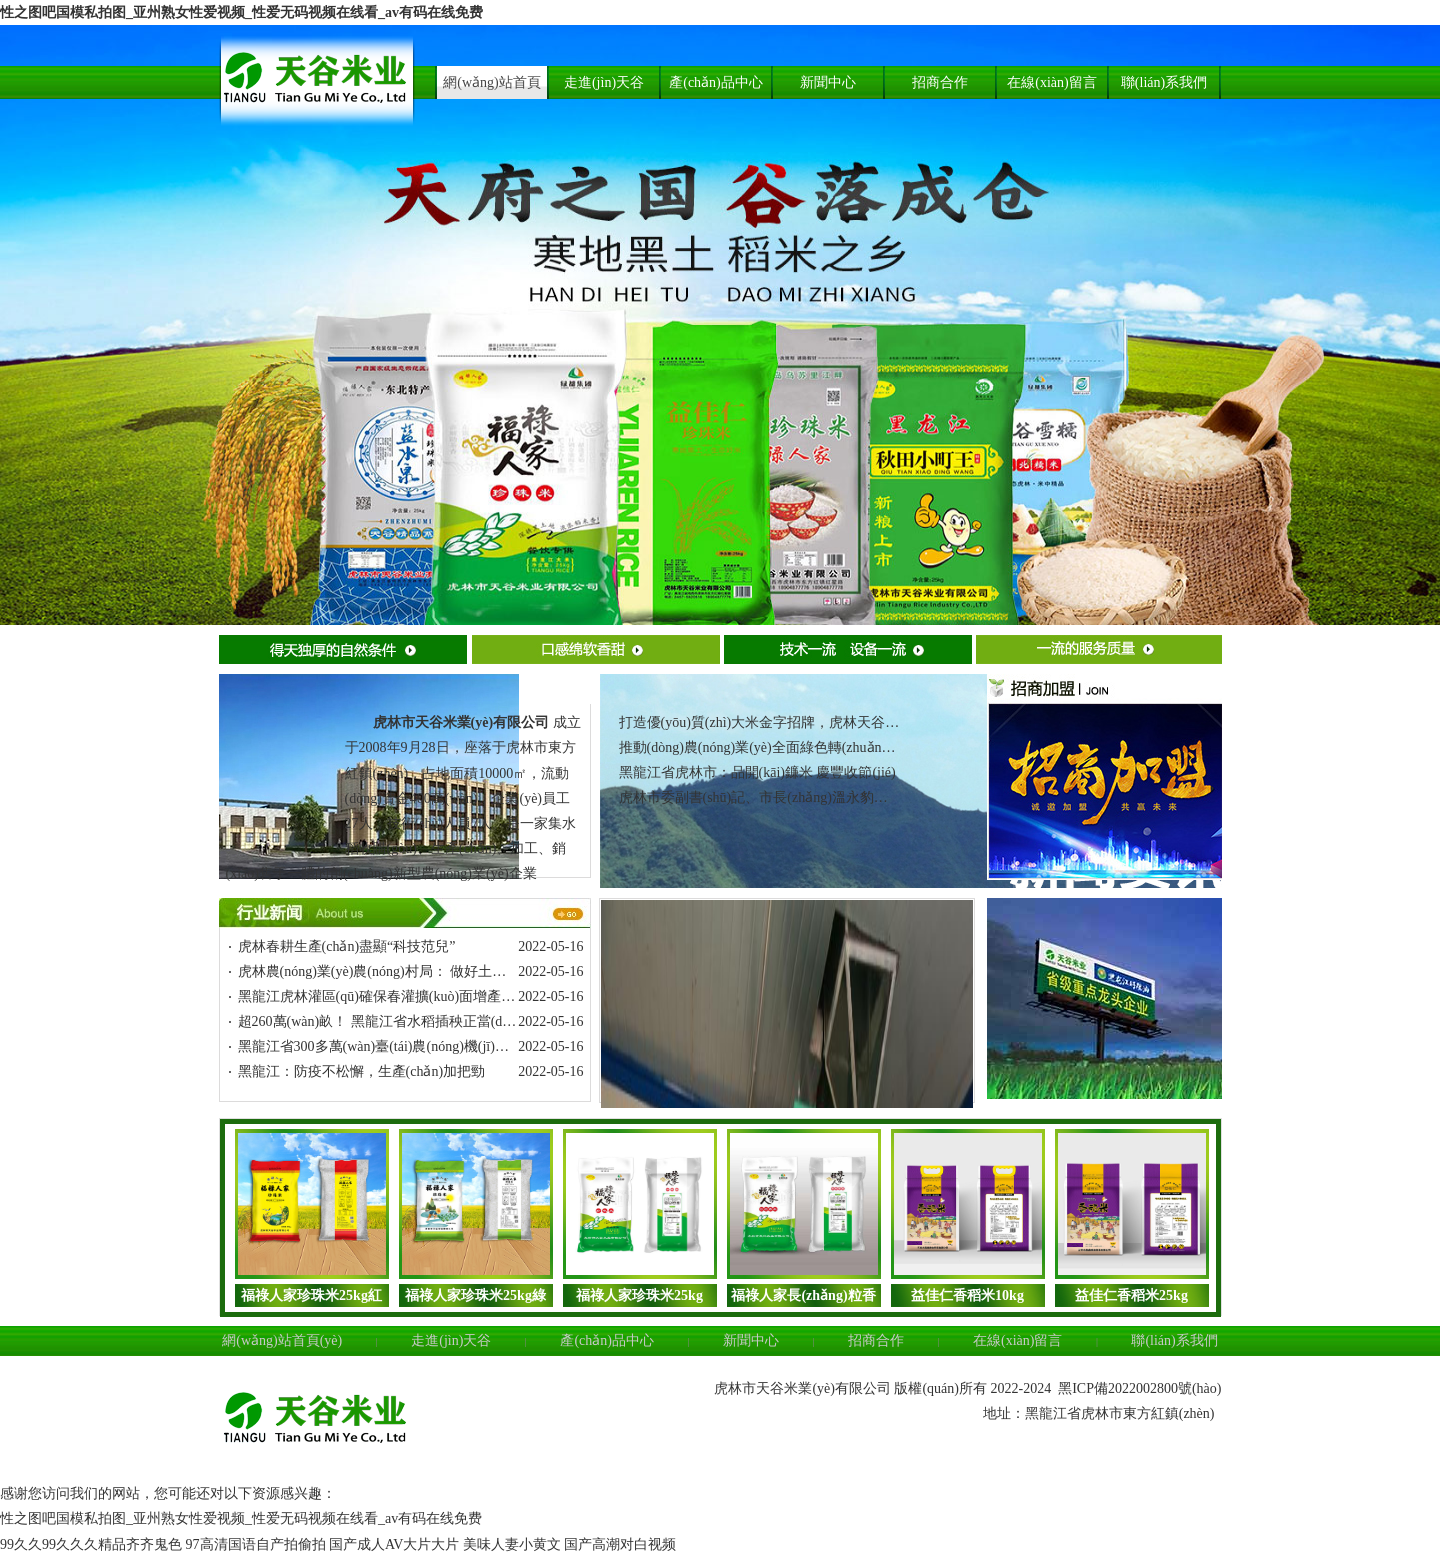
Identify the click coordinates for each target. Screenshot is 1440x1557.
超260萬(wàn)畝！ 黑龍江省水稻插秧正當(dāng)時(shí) (402, 1021)
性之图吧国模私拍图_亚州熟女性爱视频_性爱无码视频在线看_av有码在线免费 (241, 12)
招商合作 (876, 1340)
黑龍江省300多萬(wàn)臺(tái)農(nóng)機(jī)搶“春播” (394, 1046)
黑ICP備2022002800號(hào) (1139, 1388)
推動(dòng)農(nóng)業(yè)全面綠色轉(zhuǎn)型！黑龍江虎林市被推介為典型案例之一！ (886, 747)
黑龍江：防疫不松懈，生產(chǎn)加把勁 (362, 1071)
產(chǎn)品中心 (607, 1340)
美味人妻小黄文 (512, 1544)
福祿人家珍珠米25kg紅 (311, 1295)
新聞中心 (751, 1340)
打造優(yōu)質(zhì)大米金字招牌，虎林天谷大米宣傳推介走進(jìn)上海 (834, 722)
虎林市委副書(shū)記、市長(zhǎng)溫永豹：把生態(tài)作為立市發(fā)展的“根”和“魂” (879, 797)
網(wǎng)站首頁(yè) (282, 1340)
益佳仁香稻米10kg (967, 1295)
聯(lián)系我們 (1174, 1340)
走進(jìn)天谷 (451, 1340)
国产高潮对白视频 (620, 1544)
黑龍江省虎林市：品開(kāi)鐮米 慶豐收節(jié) (757, 772)
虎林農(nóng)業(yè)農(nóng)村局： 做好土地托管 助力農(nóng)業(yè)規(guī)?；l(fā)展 (498, 971)
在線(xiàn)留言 (1017, 1340)
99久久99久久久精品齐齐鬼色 (91, 1544)
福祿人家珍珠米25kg (639, 1295)
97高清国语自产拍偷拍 (256, 1544)
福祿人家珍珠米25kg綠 (475, 1295)
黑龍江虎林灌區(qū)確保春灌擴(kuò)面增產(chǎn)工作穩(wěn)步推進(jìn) (459, 996)
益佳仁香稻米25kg (1131, 1295)
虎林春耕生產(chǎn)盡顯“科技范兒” (347, 946)
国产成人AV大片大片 (394, 1544)
